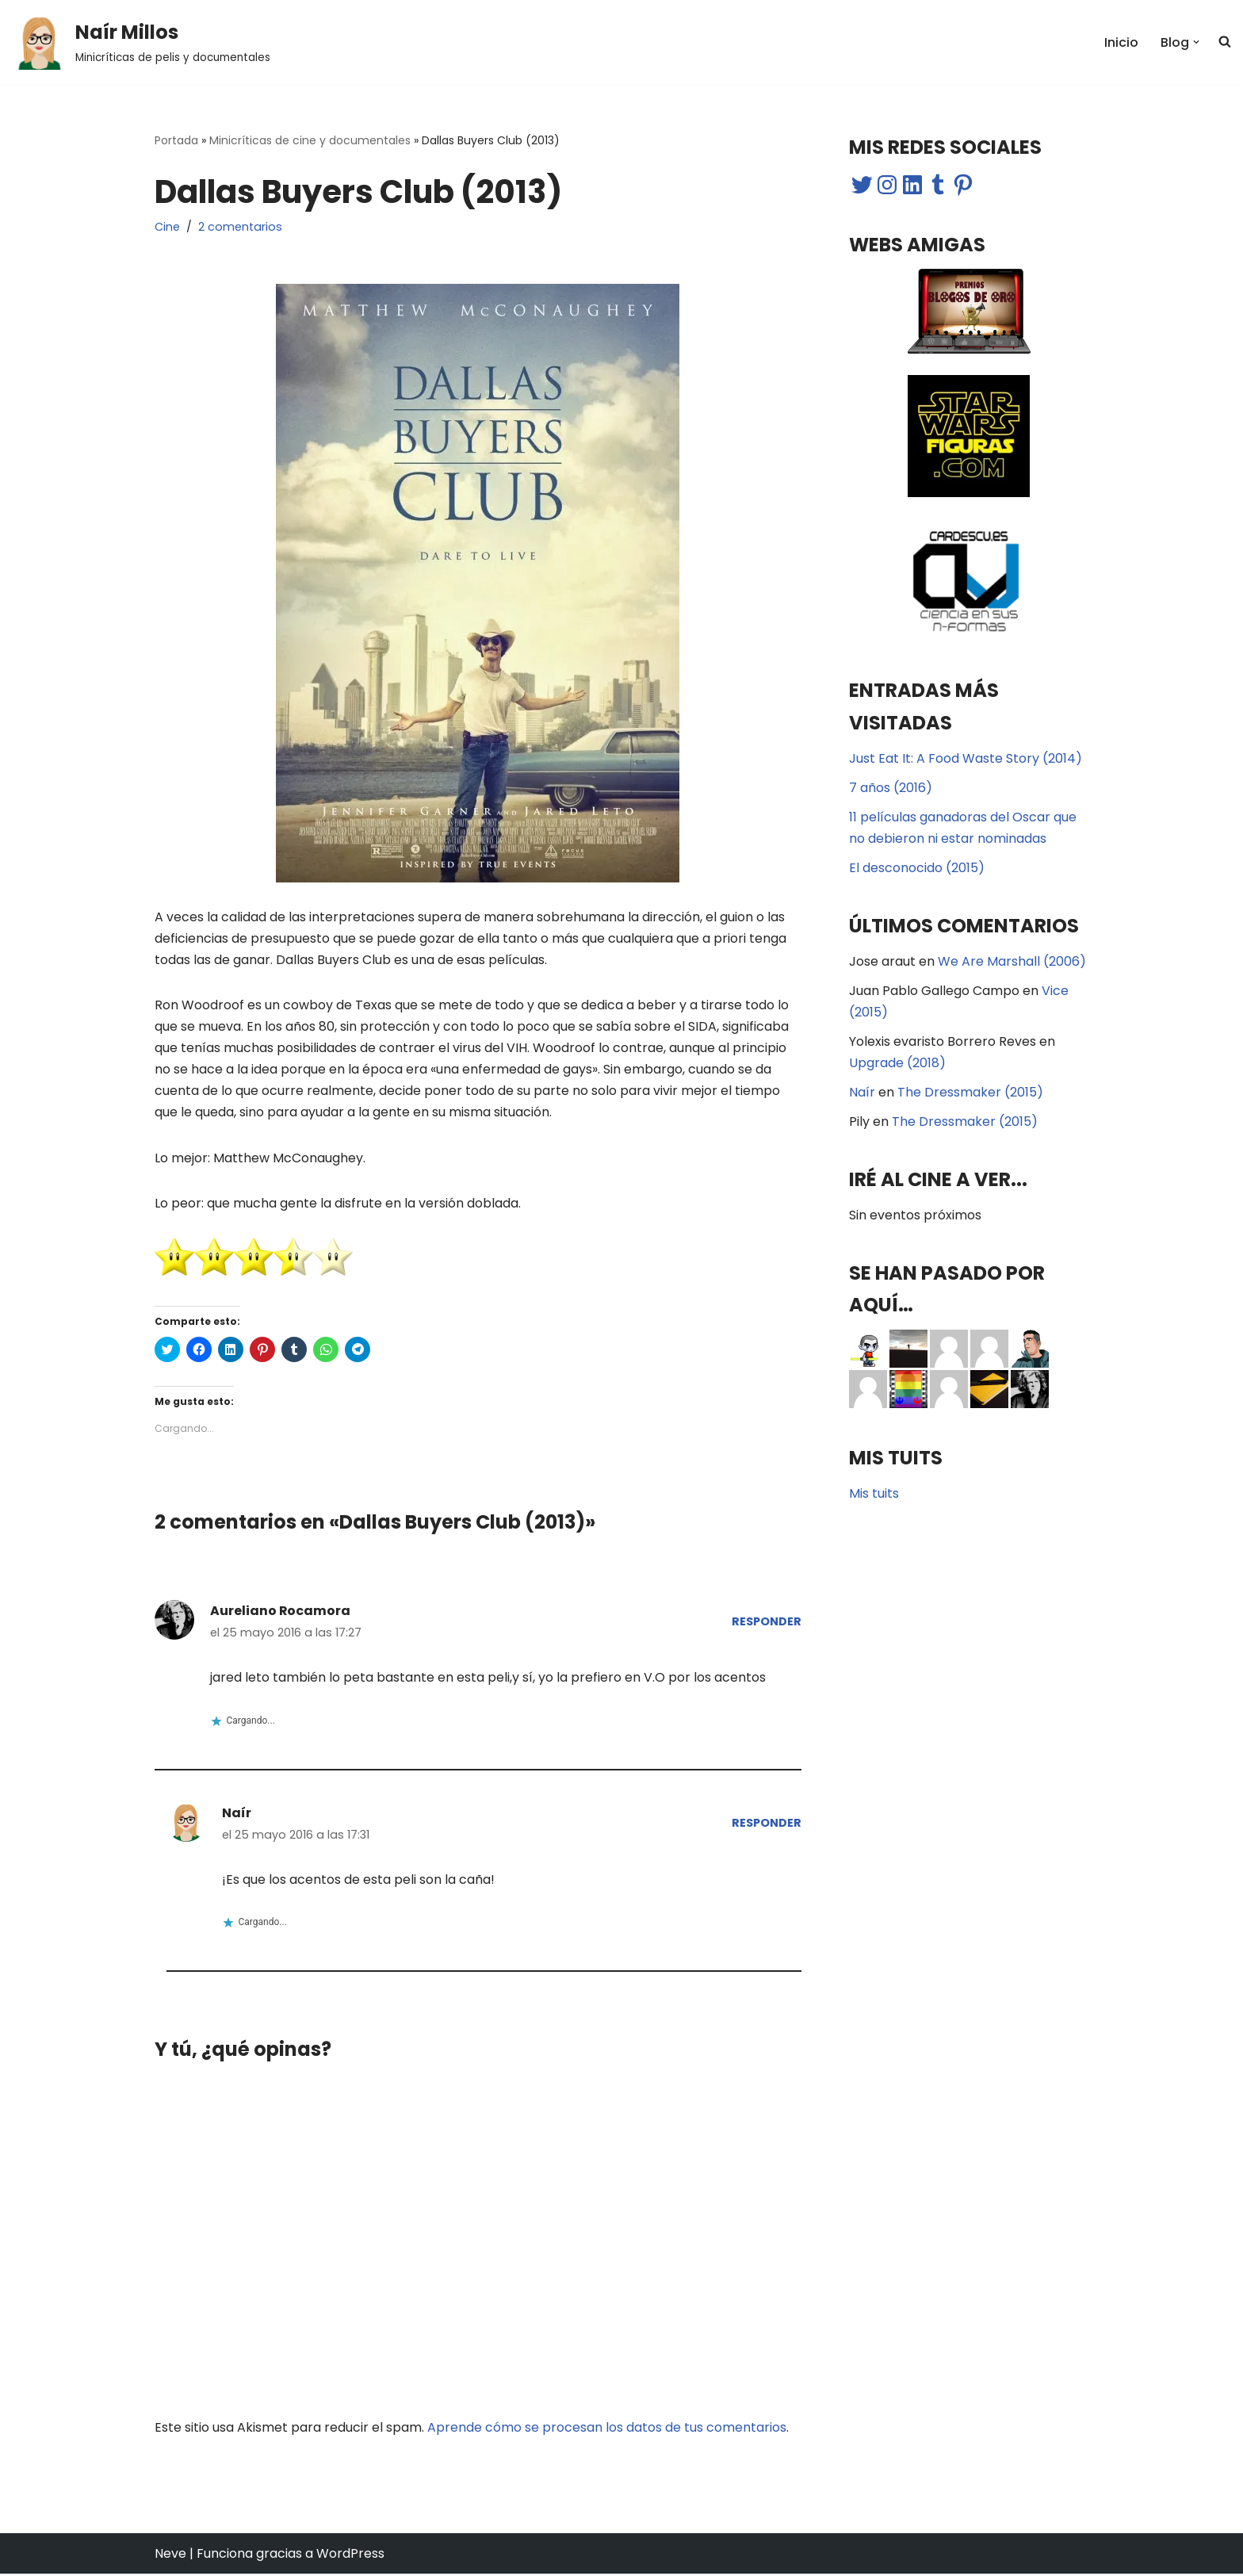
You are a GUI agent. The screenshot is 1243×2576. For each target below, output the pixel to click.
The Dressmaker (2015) (970, 1094)
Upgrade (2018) (897, 1064)
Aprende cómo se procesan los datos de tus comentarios (606, 2429)
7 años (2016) (890, 788)
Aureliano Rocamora (280, 1612)
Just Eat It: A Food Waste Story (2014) (965, 759)
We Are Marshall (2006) (1012, 962)
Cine (167, 227)
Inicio (1121, 42)
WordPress (350, 2556)
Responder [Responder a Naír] (766, 1825)
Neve (170, 2556)
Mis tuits (874, 1496)
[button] (39, 42)
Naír (236, 1814)
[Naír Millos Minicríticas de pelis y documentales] (141, 42)
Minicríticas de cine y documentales (310, 140)
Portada (176, 140)
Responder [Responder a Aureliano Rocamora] (766, 1623)
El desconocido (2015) (917, 868)
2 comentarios (240, 227)
